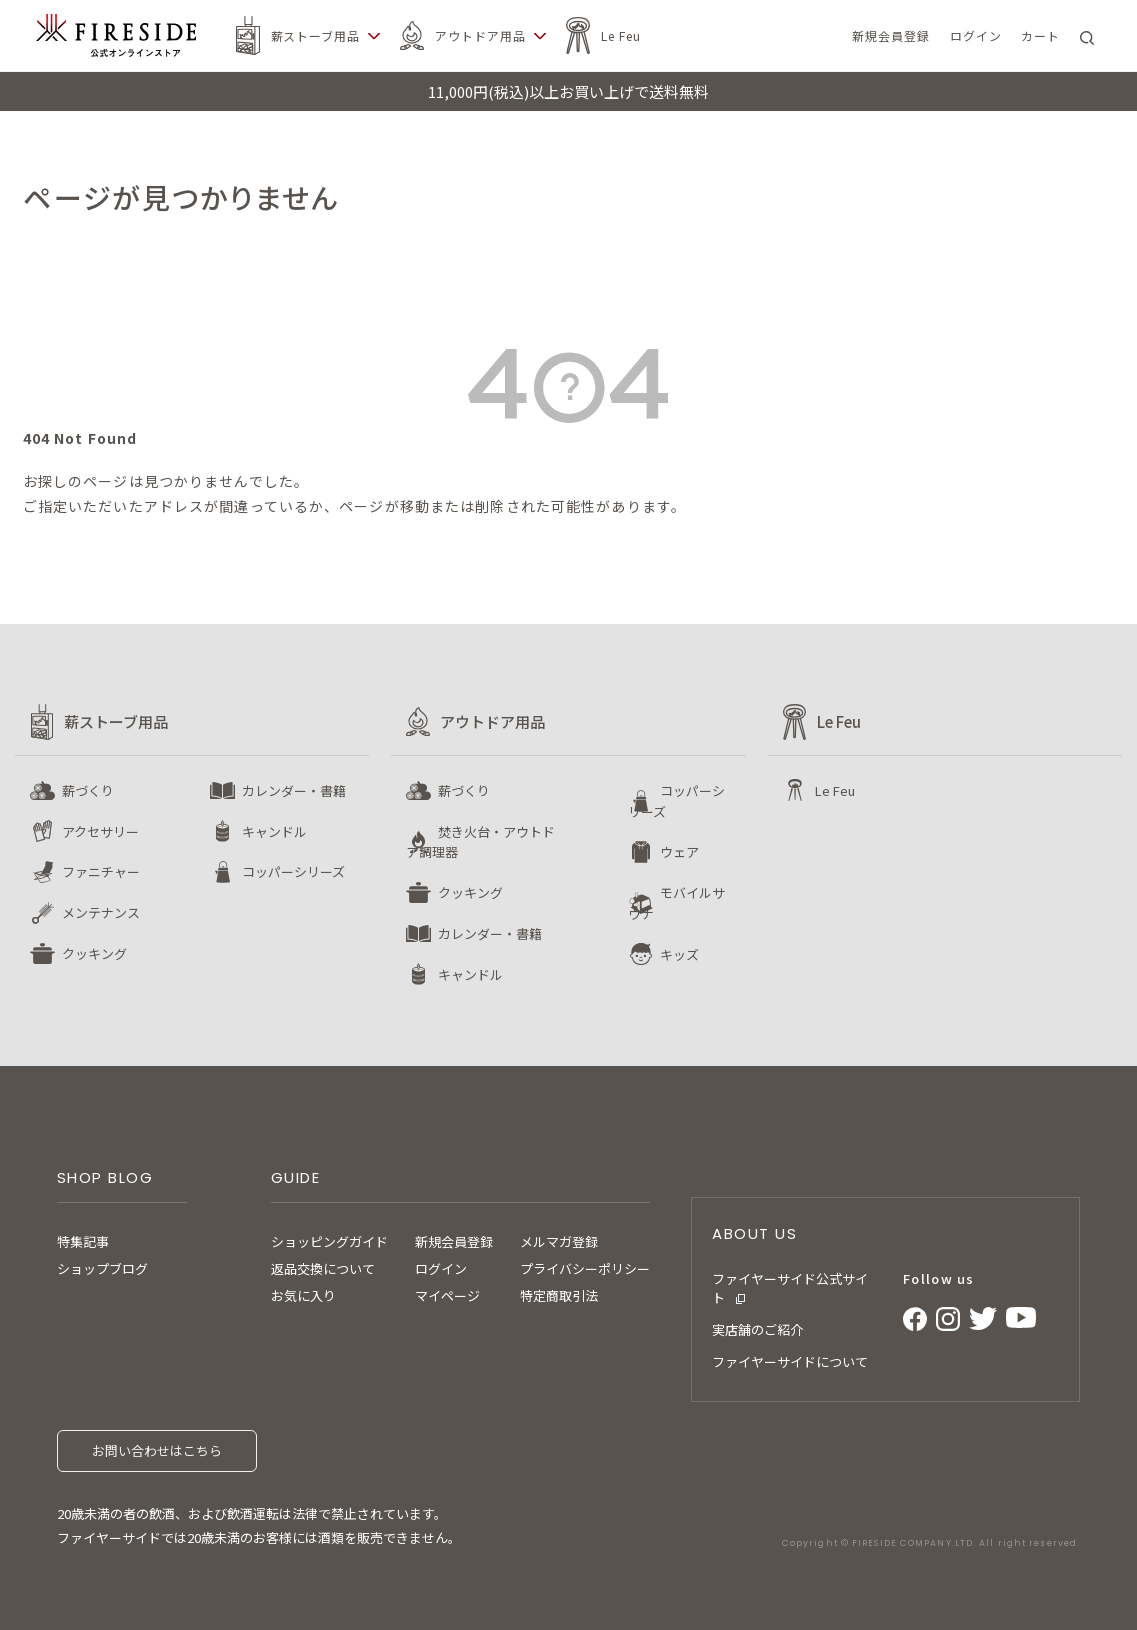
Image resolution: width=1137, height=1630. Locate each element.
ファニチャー (101, 871)
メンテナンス (101, 912)
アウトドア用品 (480, 35)
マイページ (447, 1295)
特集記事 (83, 1241)
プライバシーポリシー (585, 1268)
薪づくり (88, 790)
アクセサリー (100, 831)
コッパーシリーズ (293, 871)
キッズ (679, 954)
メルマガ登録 (559, 1241)
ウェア (679, 851)
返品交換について (323, 1268)
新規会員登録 (454, 1241)
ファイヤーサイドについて (790, 1361)
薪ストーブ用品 (316, 35)
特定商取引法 (559, 1295)
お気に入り (303, 1295)
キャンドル (274, 831)
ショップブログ (102, 1268)
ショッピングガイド (329, 1241)
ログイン (441, 1268)
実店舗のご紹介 (757, 1329)
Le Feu (621, 35)
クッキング (94, 953)
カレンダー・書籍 (294, 790)
